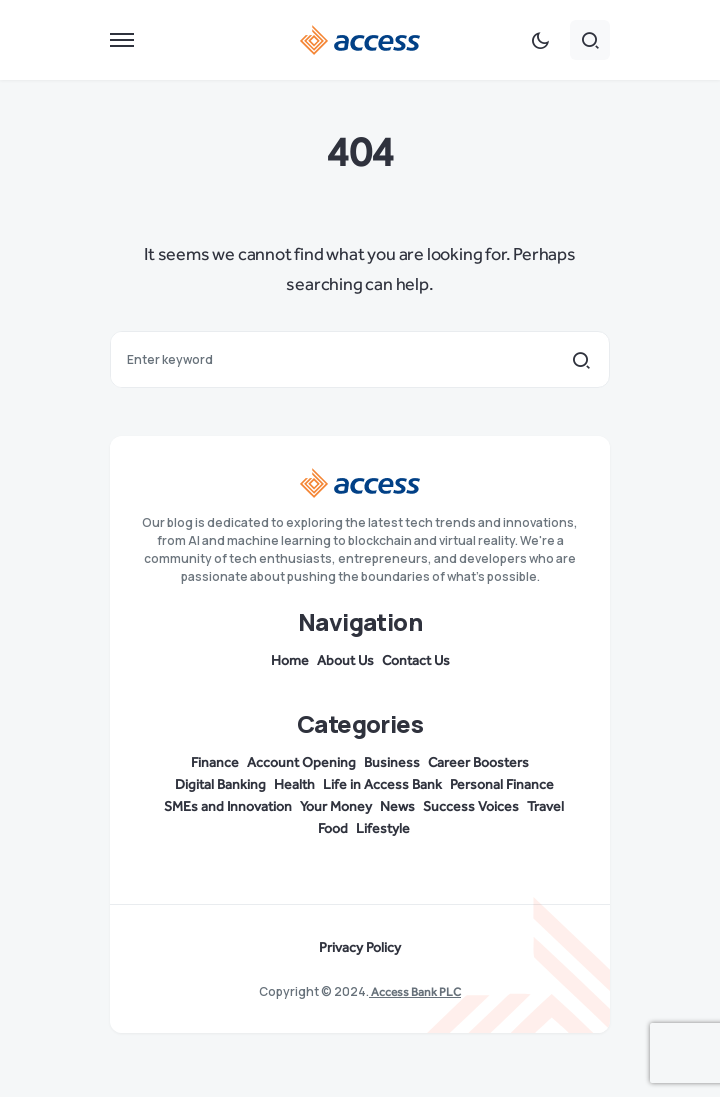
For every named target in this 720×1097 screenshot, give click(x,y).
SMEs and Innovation (228, 807)
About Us (345, 661)
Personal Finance (502, 785)
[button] (122, 40)
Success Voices (471, 807)
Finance (215, 763)
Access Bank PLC (415, 992)
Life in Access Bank (382, 785)
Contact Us (416, 661)
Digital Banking (220, 785)
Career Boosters (478, 763)
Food (333, 829)
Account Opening (301, 763)
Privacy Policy (360, 948)
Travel (545, 807)
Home (290, 661)
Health (294, 785)
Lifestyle (383, 829)
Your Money (336, 807)
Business (392, 763)
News (397, 807)
